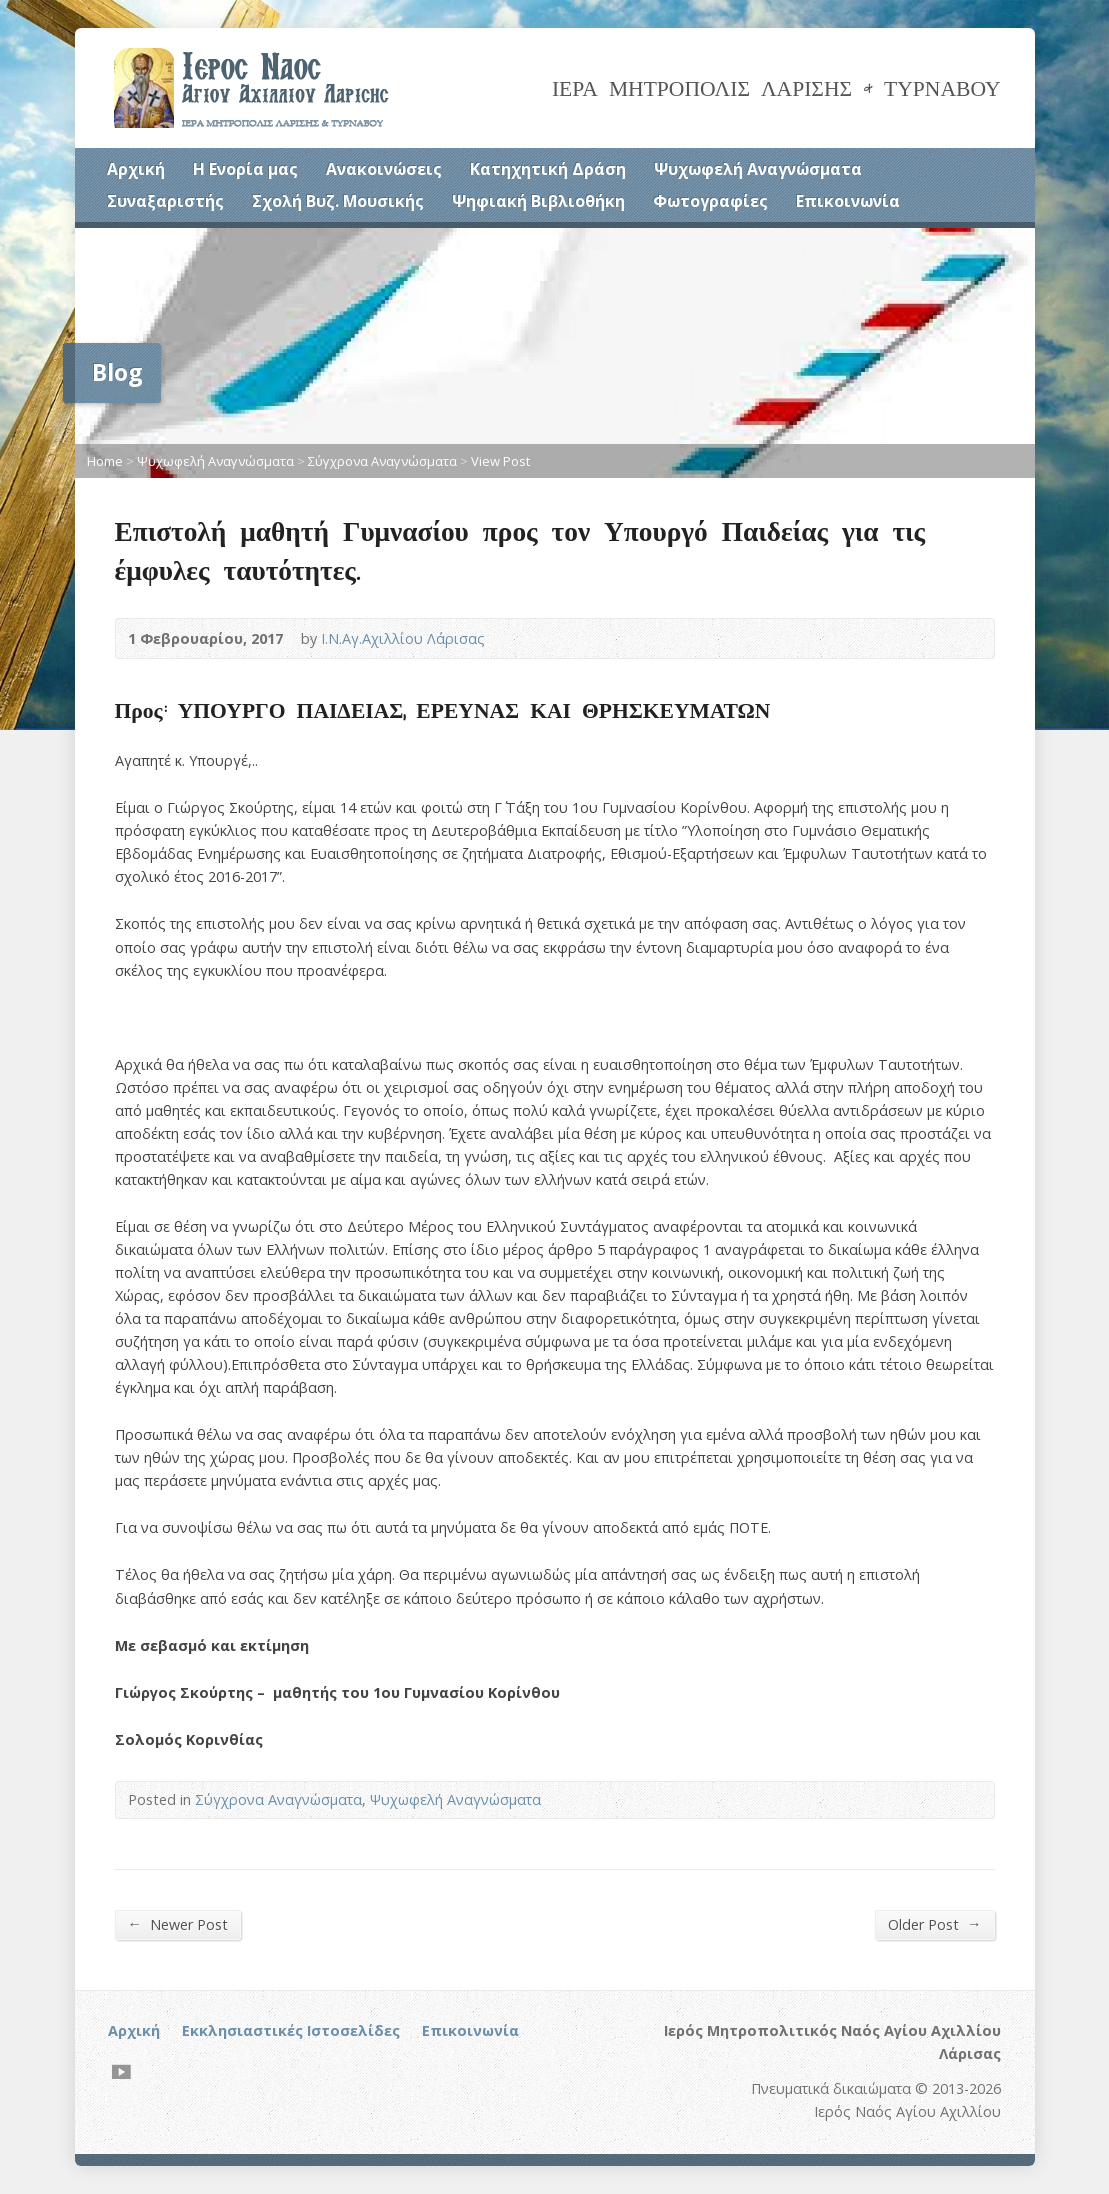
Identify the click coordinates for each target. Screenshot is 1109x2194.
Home (105, 461)
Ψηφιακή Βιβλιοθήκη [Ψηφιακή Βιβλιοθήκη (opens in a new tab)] (538, 201)
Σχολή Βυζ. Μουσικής (338, 201)
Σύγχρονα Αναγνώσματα (382, 461)
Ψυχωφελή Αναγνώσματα (758, 169)
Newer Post (178, 1924)
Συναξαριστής (165, 201)
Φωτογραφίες (710, 201)
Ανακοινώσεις (384, 169)
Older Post (934, 1924)
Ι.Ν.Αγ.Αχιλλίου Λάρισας (403, 638)
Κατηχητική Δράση (548, 169)
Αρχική (136, 169)
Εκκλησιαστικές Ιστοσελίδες (291, 2030)
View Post (500, 461)
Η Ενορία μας (245, 169)
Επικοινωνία (848, 201)
